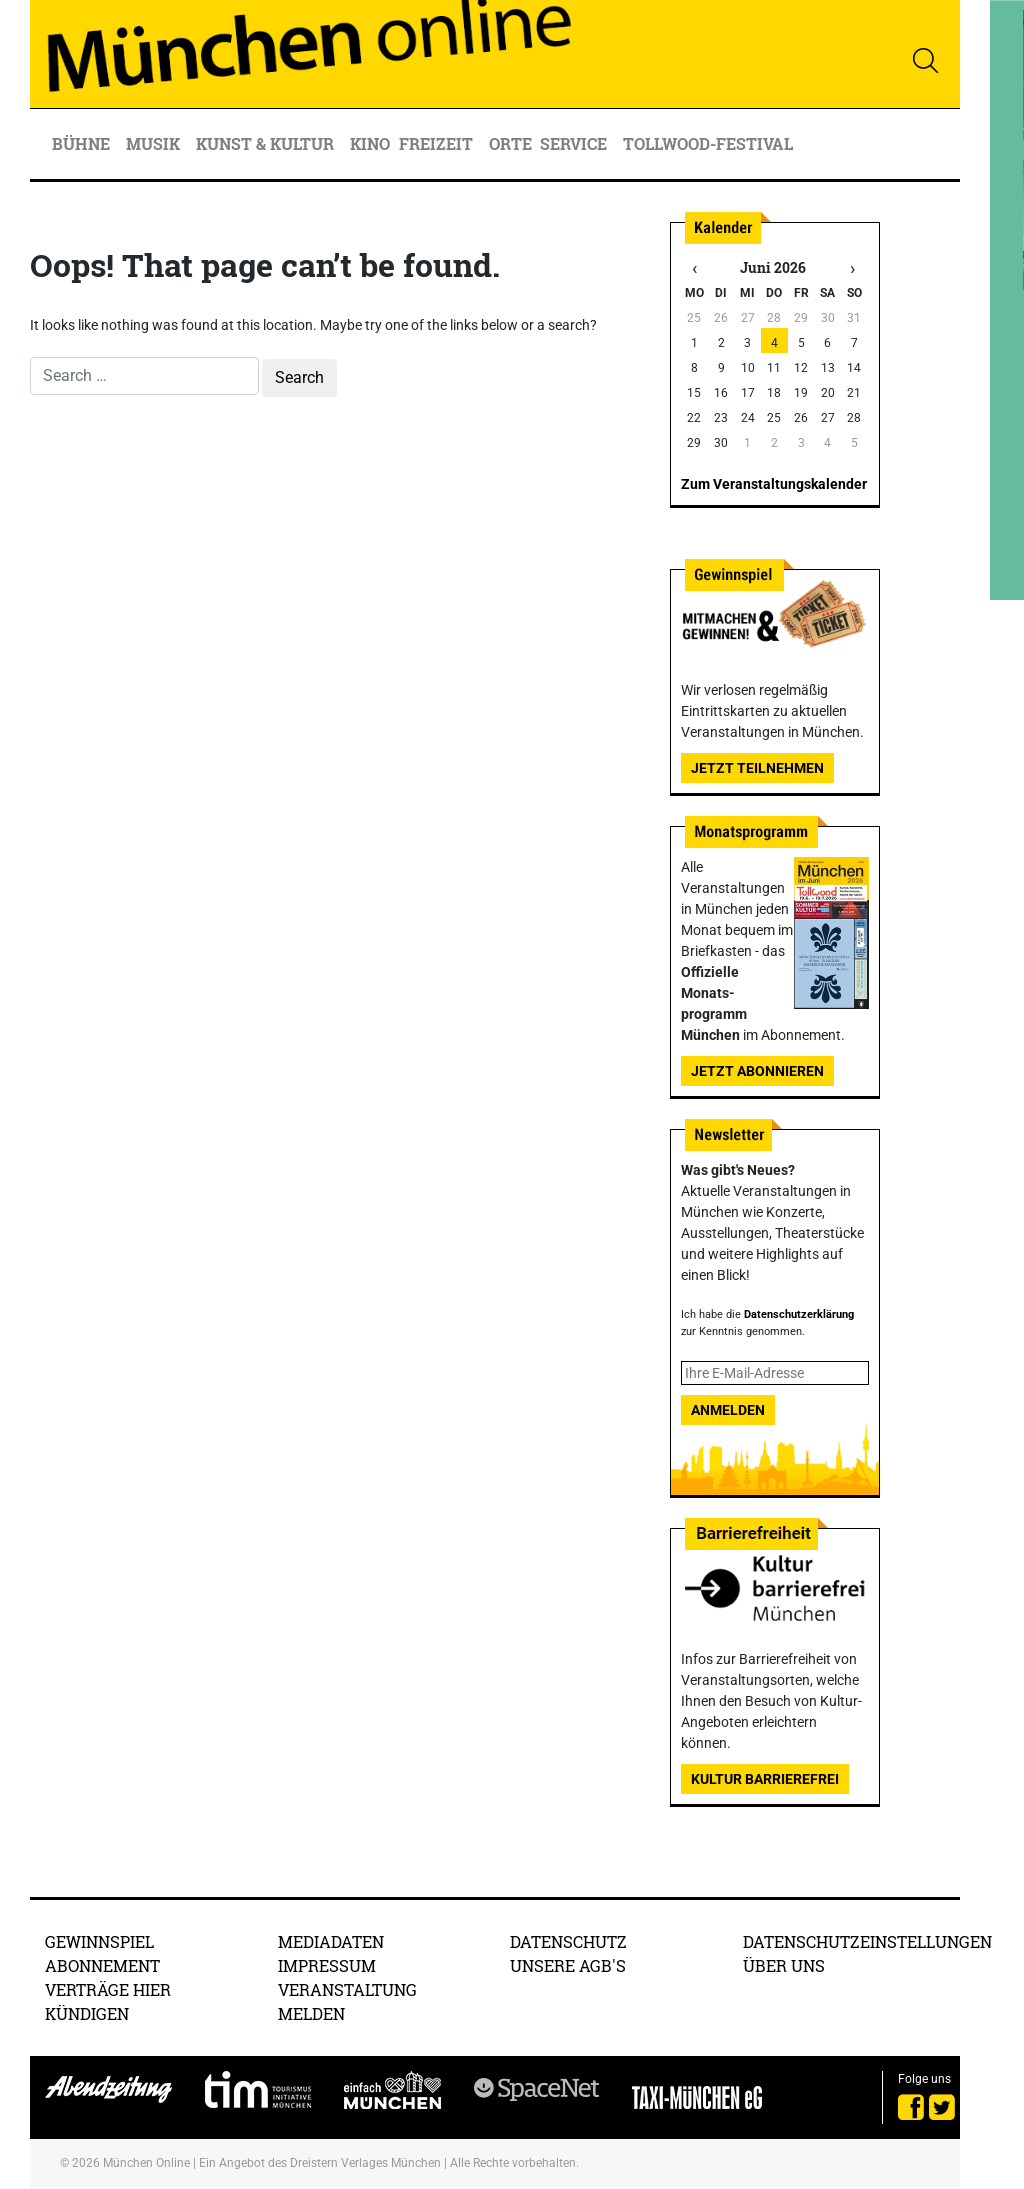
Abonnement (102, 1965)
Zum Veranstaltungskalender (774, 484)
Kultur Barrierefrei (765, 1779)
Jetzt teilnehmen (757, 768)
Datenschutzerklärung (799, 1314)
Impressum (327, 1965)
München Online (146, 2163)
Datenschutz (568, 1941)
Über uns (784, 1965)
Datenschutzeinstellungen (867, 1941)
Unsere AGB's (568, 1965)
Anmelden (728, 1410)
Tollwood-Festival (708, 143)
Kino (370, 143)
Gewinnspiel (99, 1941)
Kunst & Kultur (267, 143)
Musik (155, 143)
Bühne (83, 143)
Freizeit (438, 143)
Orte (510, 143)
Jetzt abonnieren (757, 1071)
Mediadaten (331, 1941)
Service (575, 143)
